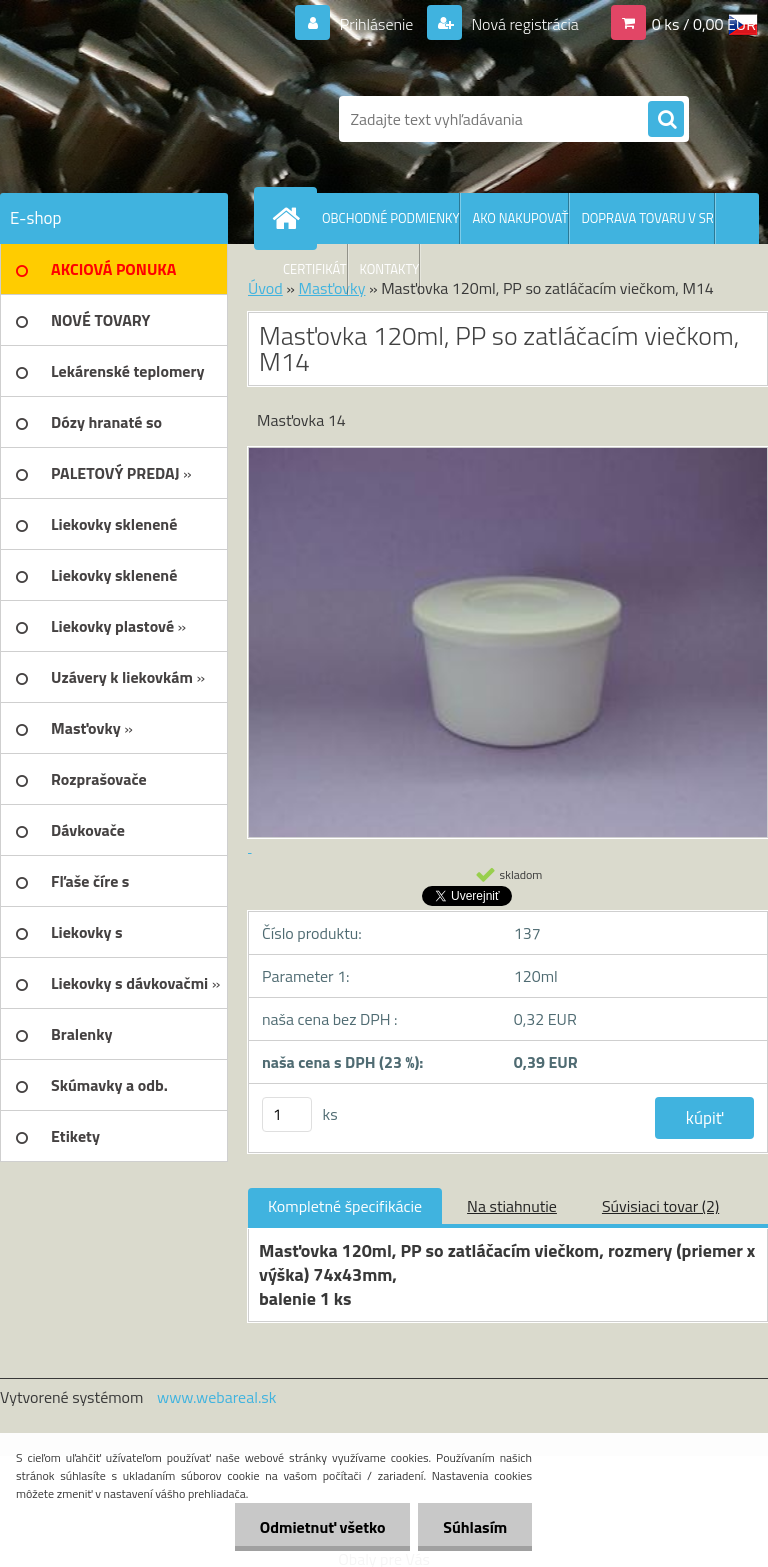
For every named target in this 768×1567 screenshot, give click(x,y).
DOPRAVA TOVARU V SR (647, 218)
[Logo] (137, 119)
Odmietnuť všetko (322, 1527)
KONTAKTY (390, 269)
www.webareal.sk (217, 1397)
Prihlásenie (376, 24)
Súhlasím (475, 1527)
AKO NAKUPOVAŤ (520, 218)
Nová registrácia (523, 24)
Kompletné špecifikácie (345, 1206)
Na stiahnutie (512, 1206)
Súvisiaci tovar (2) (660, 1206)
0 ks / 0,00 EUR (704, 24)
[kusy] (287, 1114)
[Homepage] (290, 218)
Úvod (265, 288)
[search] (666, 120)
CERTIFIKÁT (315, 269)
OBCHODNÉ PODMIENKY (390, 218)
